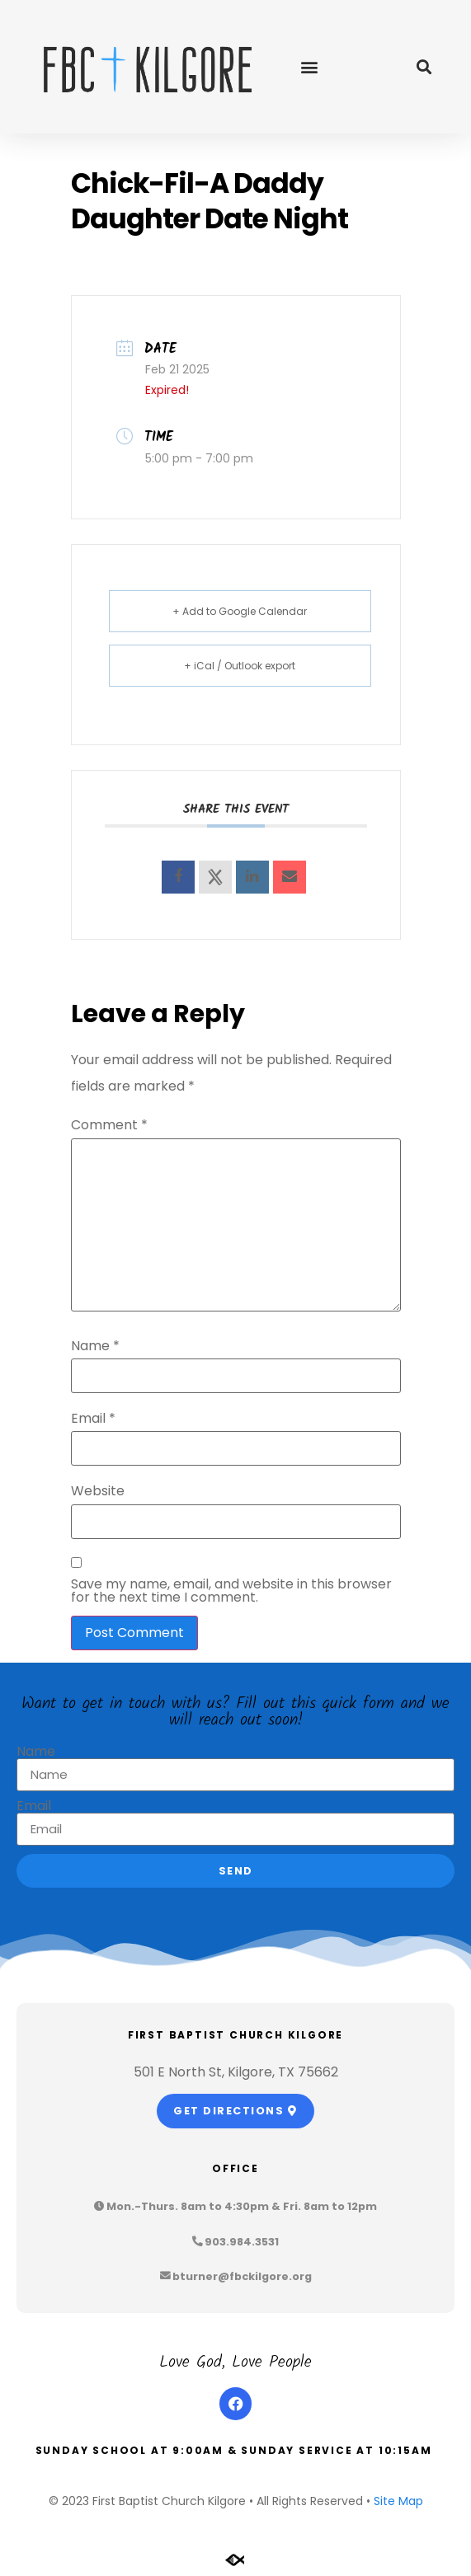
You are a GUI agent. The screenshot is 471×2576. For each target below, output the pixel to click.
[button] (309, 67)
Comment (109, 1125)
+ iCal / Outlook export (239, 666)
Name (95, 1346)
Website (98, 1491)
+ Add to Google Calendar (239, 611)
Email (93, 1418)
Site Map (398, 2501)
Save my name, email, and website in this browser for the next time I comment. (231, 1591)
